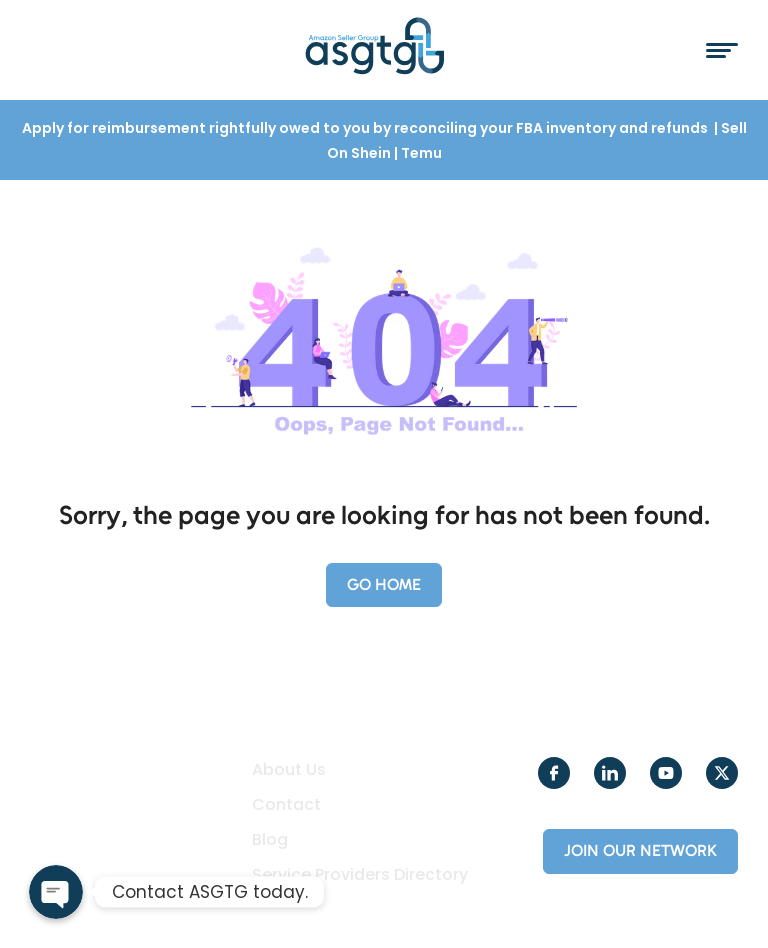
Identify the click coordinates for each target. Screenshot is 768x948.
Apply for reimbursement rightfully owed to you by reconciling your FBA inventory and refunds (366, 128)
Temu (421, 153)
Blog (270, 840)
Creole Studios (149, 908)
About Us (289, 770)
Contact (286, 805)
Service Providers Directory (360, 875)
